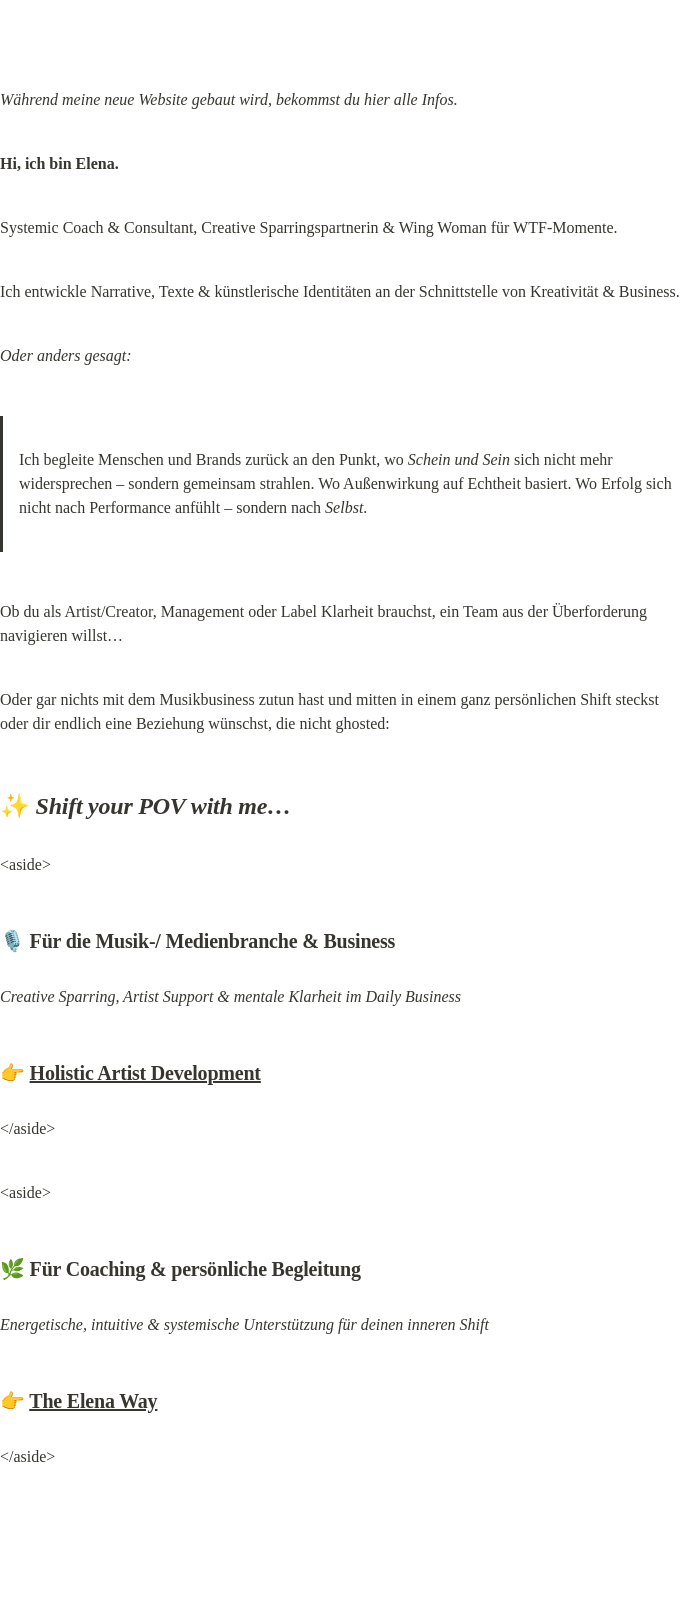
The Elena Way (93, 1401)
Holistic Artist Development (145, 1073)
